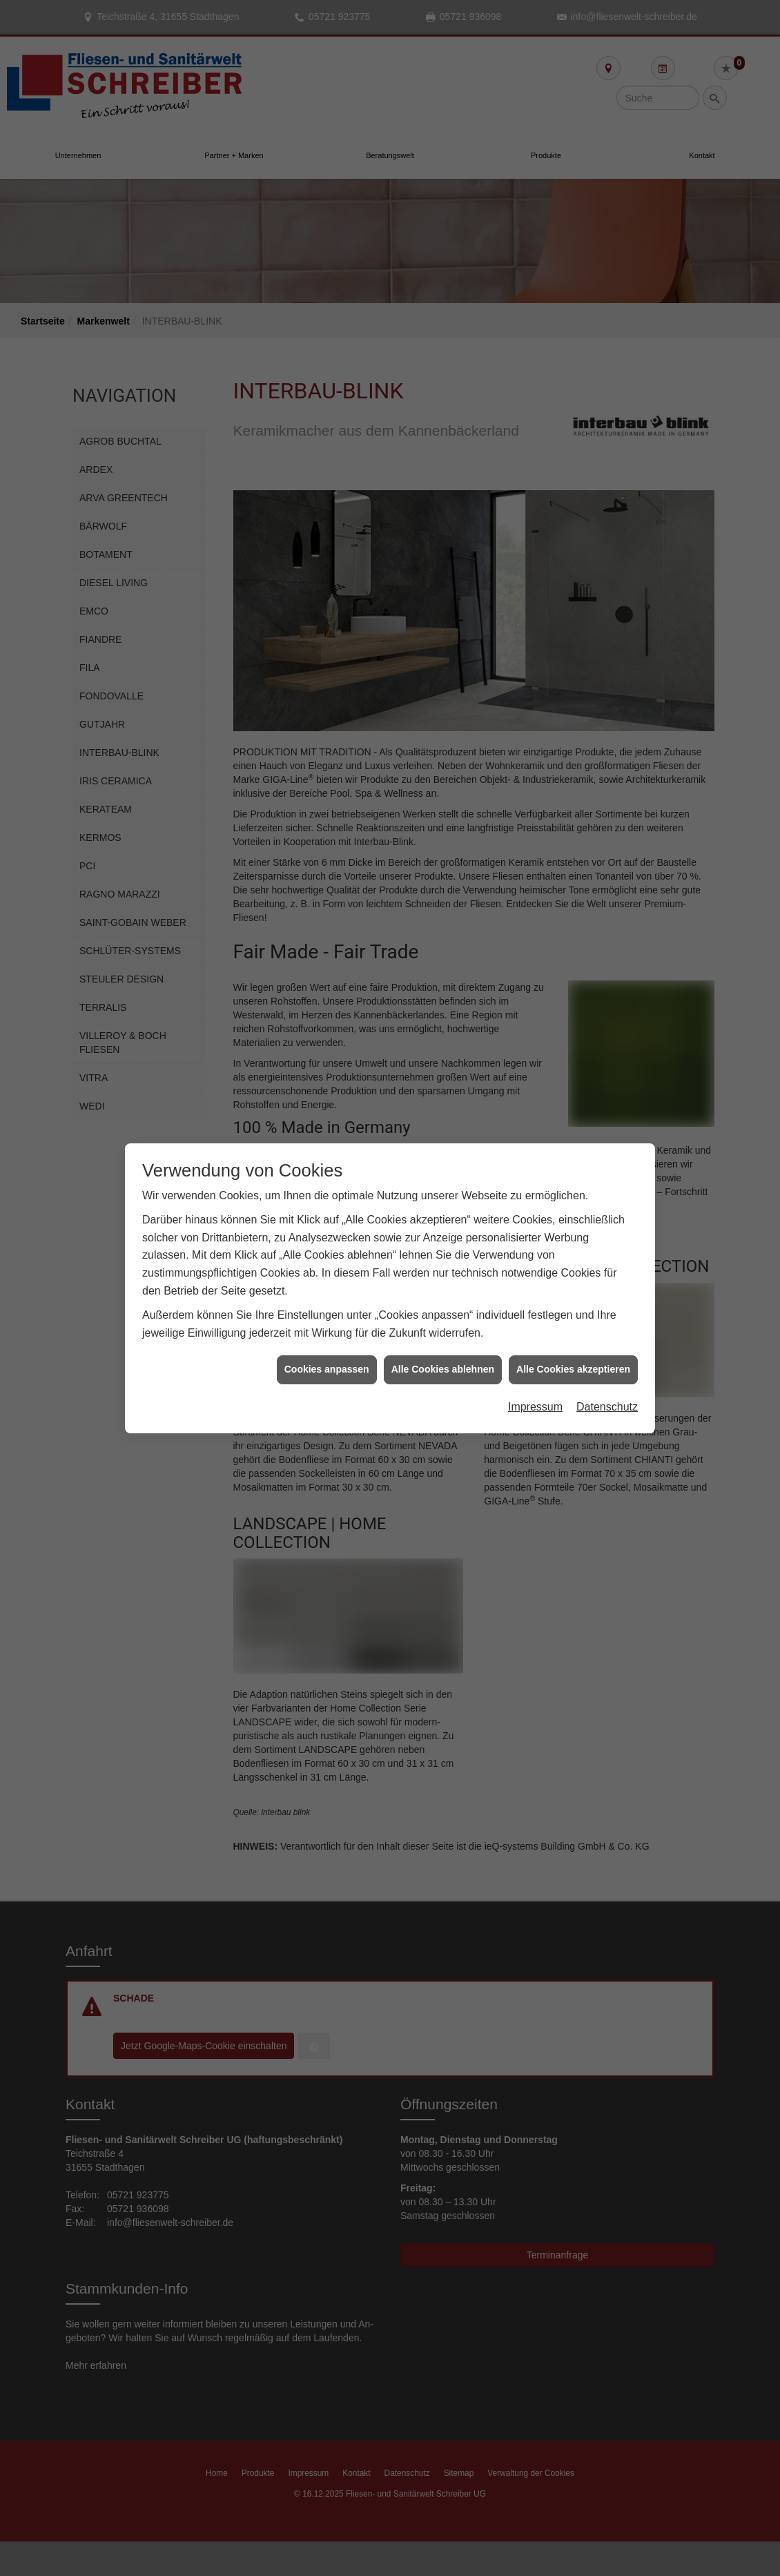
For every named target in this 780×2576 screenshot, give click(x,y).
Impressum (535, 1329)
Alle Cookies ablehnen (442, 1291)
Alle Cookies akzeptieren (573, 1291)
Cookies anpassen (326, 1291)
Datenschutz (607, 1329)
